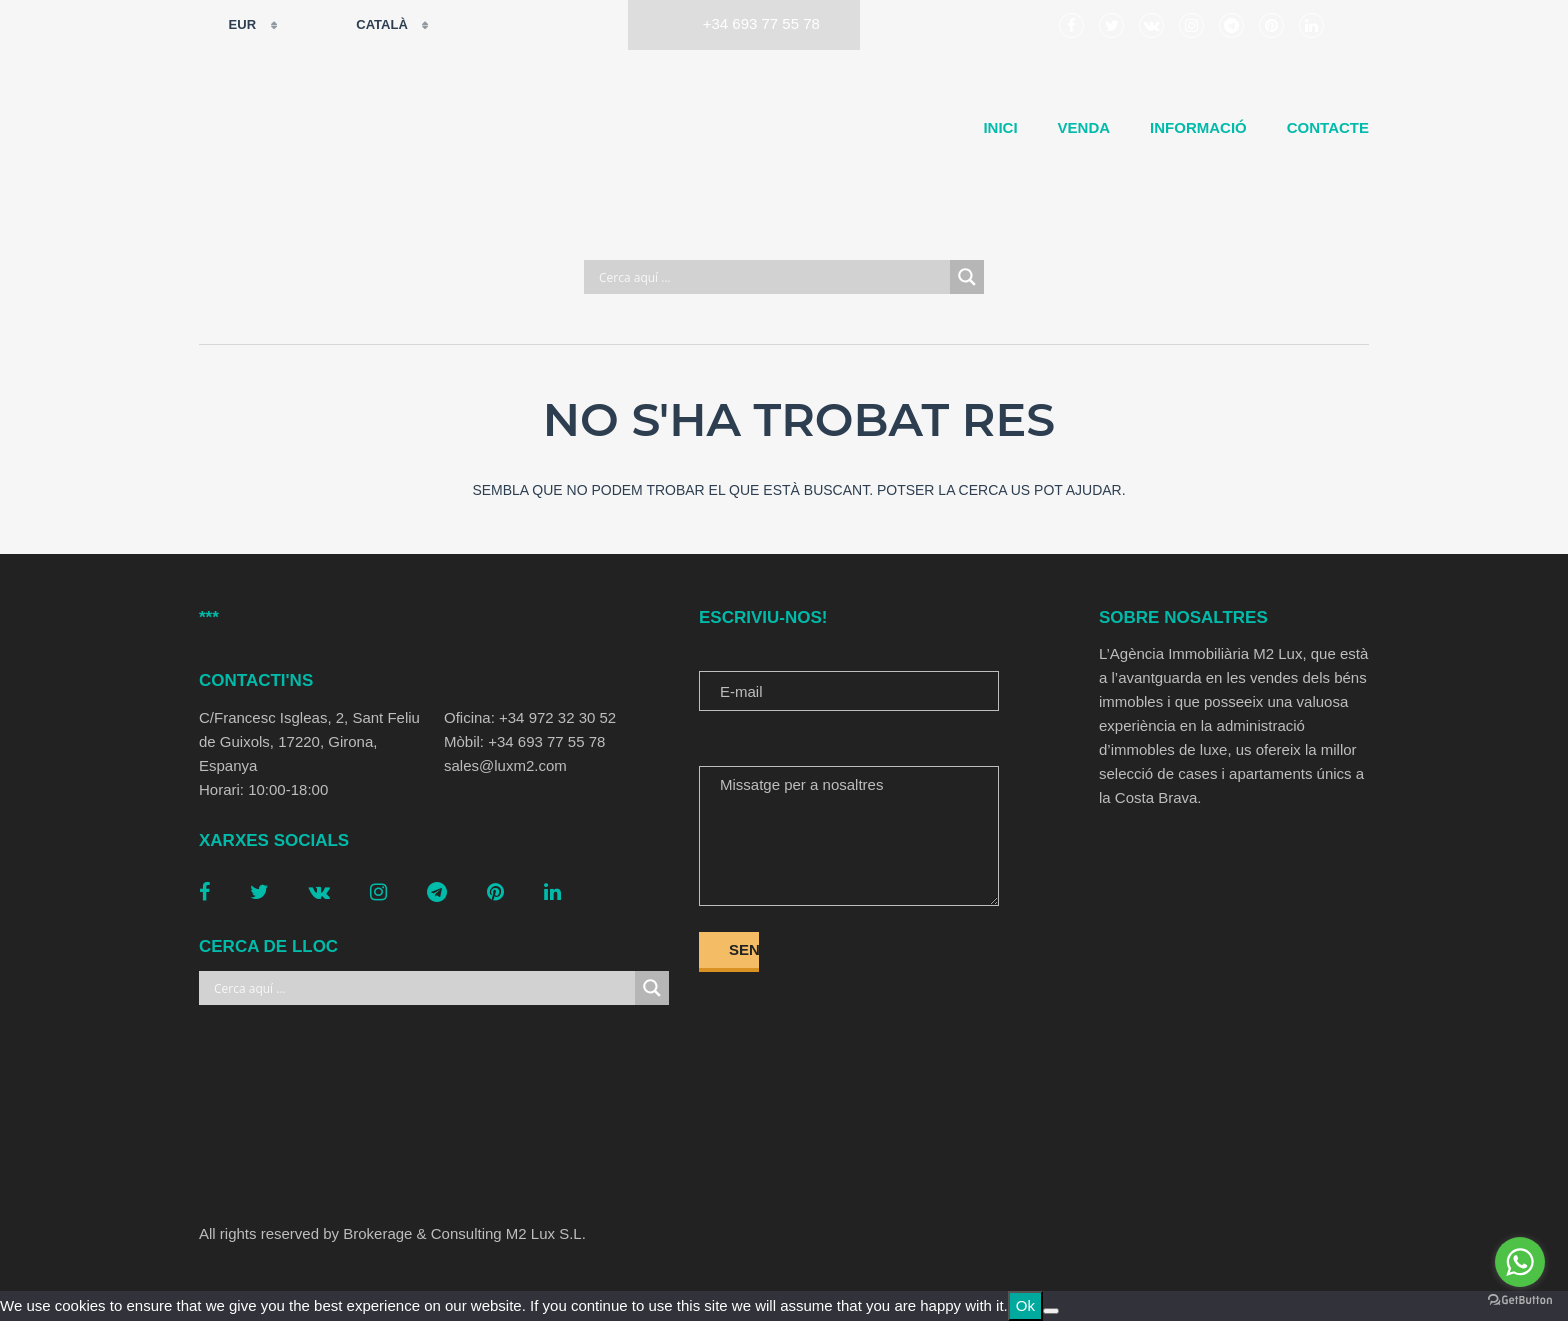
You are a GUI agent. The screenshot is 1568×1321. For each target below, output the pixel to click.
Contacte (1328, 127)
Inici (1000, 127)
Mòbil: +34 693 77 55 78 (524, 741)
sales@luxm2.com (505, 765)
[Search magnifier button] (967, 277)
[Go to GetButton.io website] (1520, 1300)
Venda (1084, 127)
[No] (1051, 1311)
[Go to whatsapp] (1520, 1262)
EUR (229, 25)
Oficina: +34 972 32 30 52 (530, 717)
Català (369, 25)
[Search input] (772, 277)
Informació (1198, 127)
